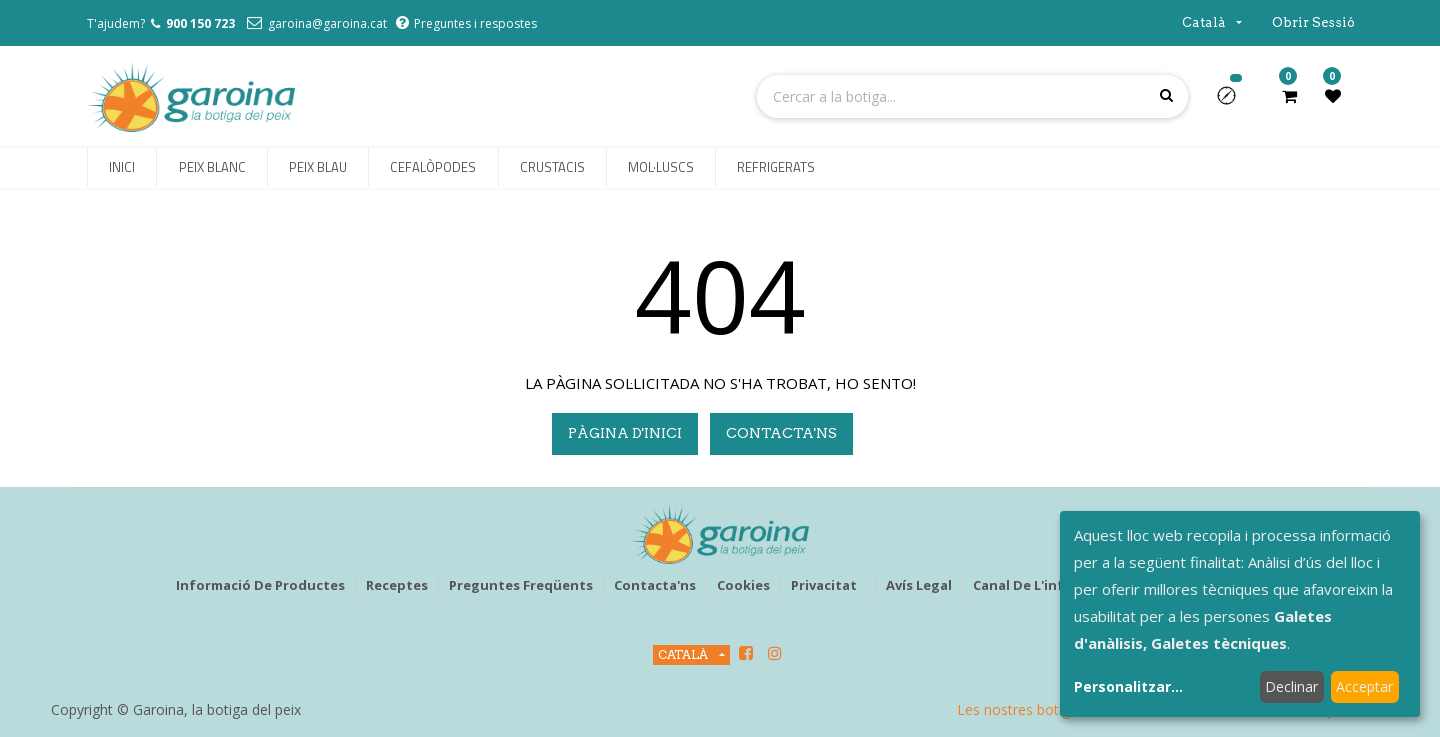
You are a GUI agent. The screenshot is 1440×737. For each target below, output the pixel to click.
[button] (1234, 102)
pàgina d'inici (625, 433)
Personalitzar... (1128, 686)
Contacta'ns (781, 433)
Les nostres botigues (1025, 709)
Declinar (1291, 686)
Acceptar (1364, 686)
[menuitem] (122, 168)
